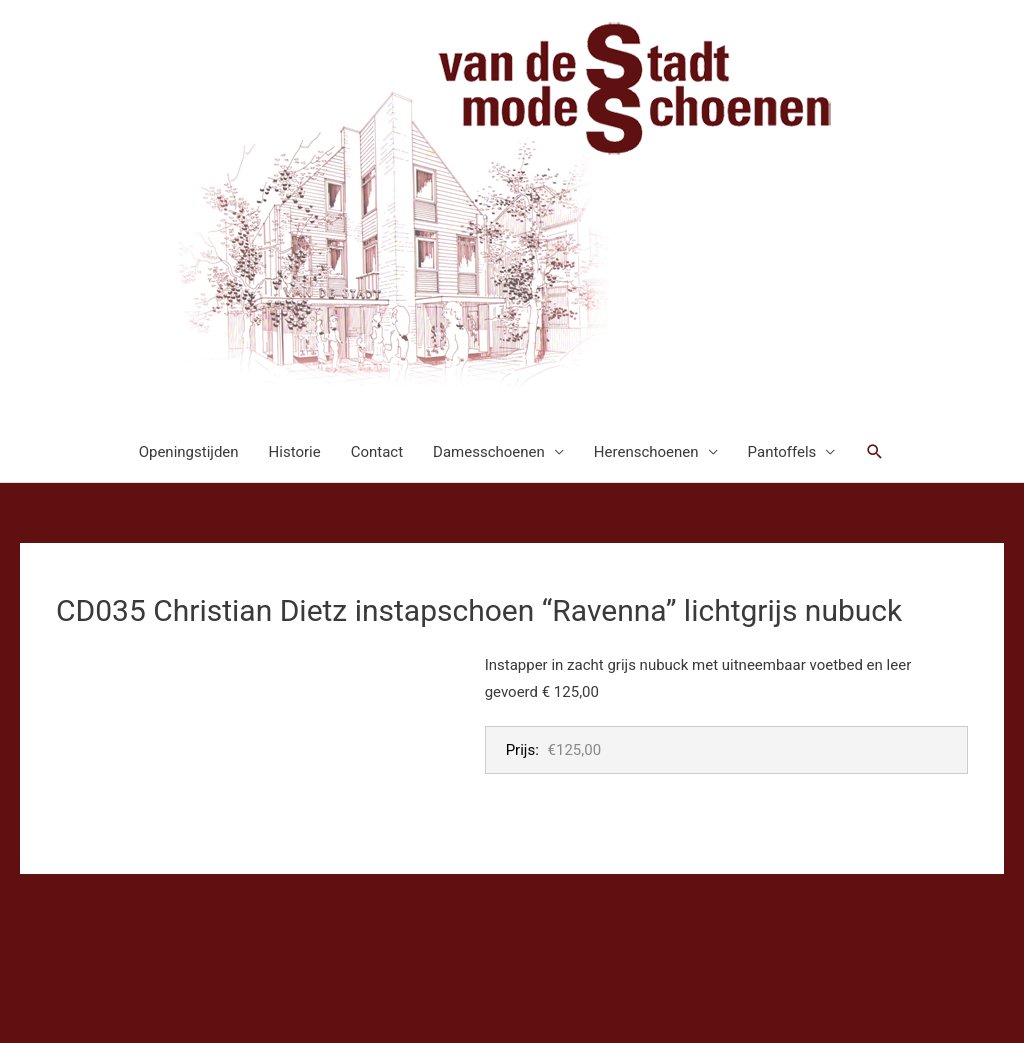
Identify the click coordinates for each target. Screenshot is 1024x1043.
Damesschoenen (489, 452)
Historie (295, 452)
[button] (875, 452)
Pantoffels (782, 452)
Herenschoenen (646, 452)
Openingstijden (189, 452)
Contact (377, 452)
